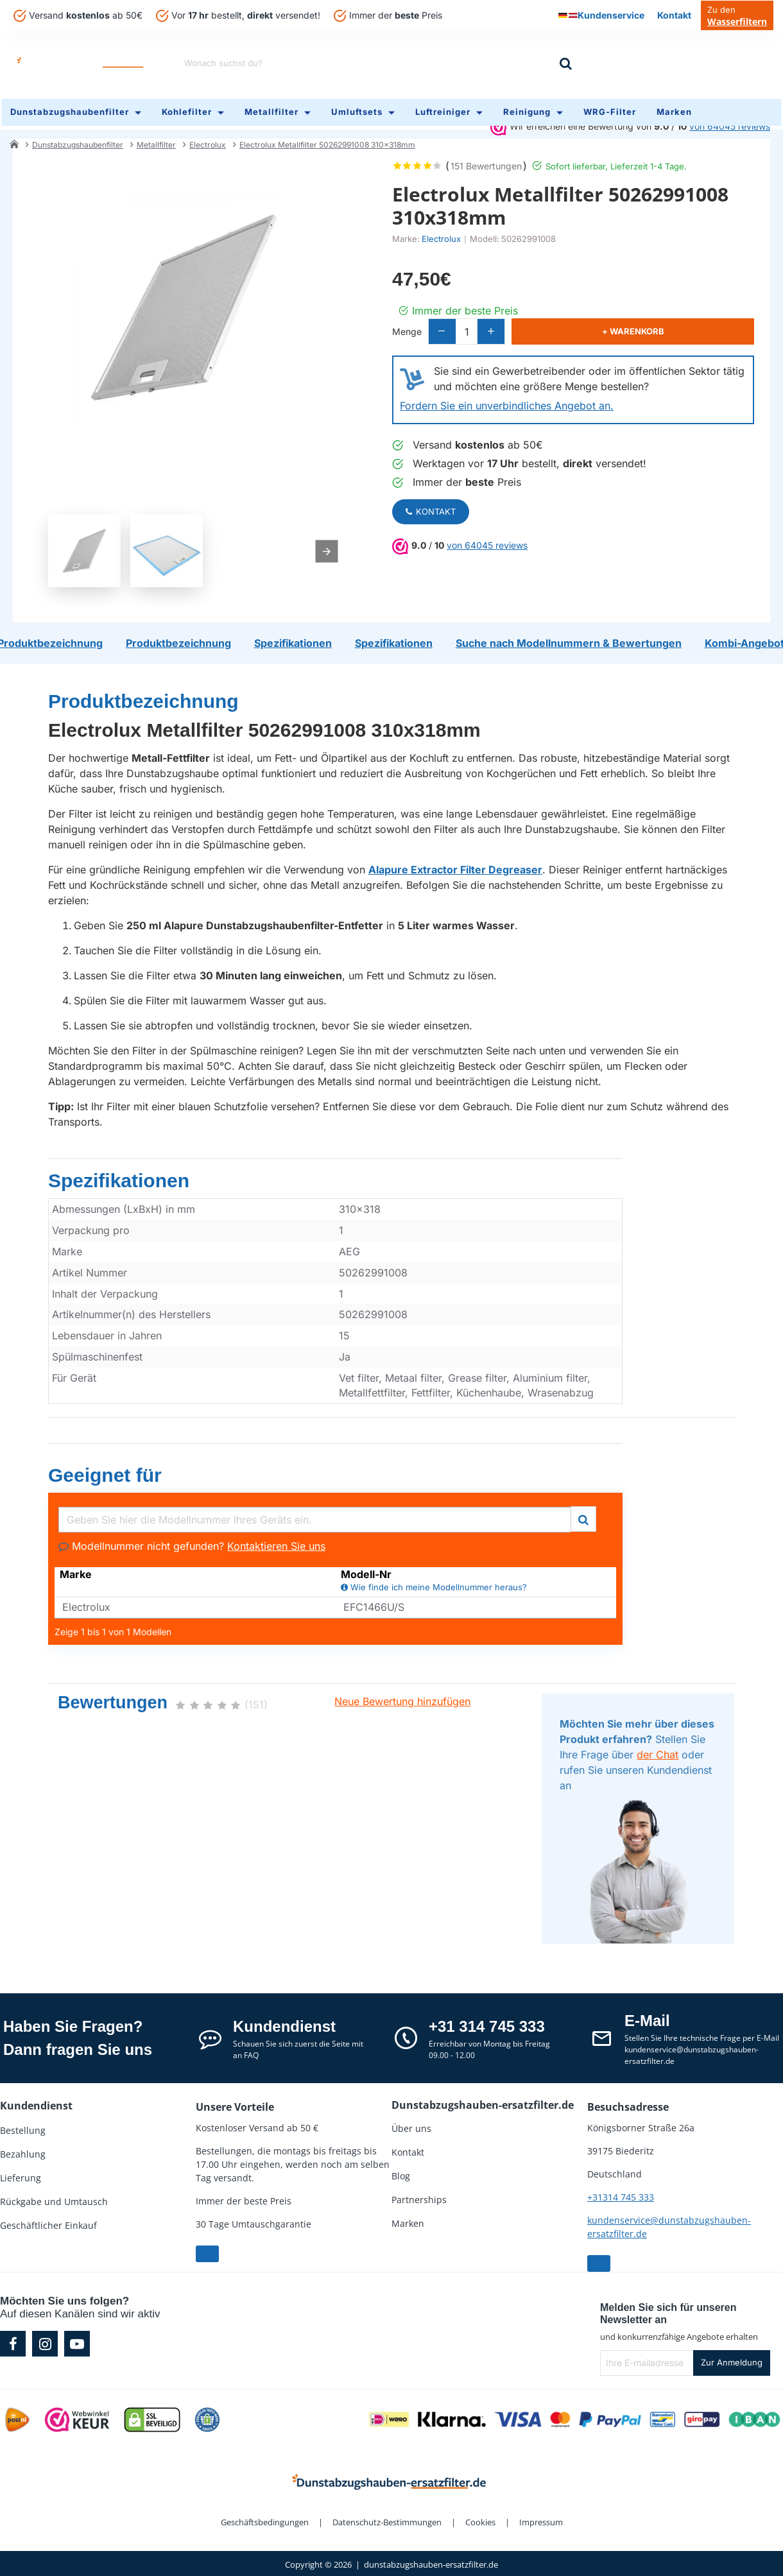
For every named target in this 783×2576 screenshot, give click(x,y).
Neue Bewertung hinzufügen (402, 1698)
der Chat (657, 1751)
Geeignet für (105, 1471)
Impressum (541, 2519)
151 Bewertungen (486, 158)
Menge (407, 323)
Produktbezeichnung (143, 697)
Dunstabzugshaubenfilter (77, 137)
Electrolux (207, 137)
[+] (526, 323)
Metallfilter (156, 137)
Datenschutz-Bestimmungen (387, 2519)
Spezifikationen (118, 1177)
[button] (654, 324)
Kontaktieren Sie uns (276, 1542)
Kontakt (431, 504)
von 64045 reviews (487, 537)
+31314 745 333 (620, 2194)
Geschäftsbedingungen (265, 2519)
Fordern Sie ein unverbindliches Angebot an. (507, 397)
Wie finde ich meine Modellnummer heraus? (434, 1585)
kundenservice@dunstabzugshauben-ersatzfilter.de (669, 2224)
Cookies (480, 2519)
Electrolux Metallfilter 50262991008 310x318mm (327, 137)
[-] (448, 323)
